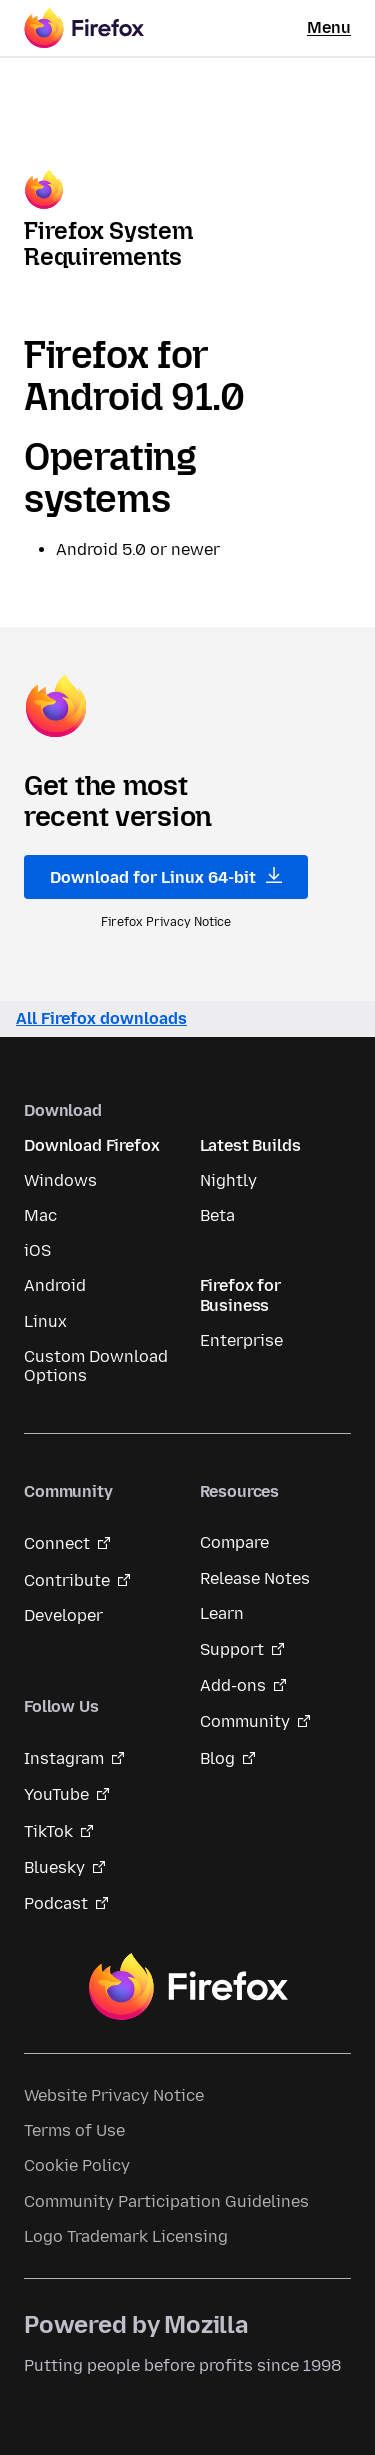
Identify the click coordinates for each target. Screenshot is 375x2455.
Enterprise (241, 1340)
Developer (63, 1615)
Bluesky (54, 1867)
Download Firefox (91, 1145)
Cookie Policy (77, 2165)
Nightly (228, 1180)
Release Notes (255, 1578)
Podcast (56, 1903)
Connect (57, 1543)
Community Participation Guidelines (166, 2201)
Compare (234, 1542)
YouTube (56, 1794)
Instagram (64, 1758)
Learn (222, 1613)
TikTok (48, 1831)
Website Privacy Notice (114, 2095)
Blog (217, 1758)
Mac (40, 1215)
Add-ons (233, 1685)
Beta (217, 1215)
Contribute (67, 1580)
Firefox (188, 1987)
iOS (37, 1250)
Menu (329, 27)
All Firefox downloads (101, 1018)
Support (232, 1649)
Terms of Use (74, 2130)
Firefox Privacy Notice (166, 922)
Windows (60, 1180)
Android (55, 1285)
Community (245, 1721)
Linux (45, 1321)
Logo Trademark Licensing (126, 2236)
